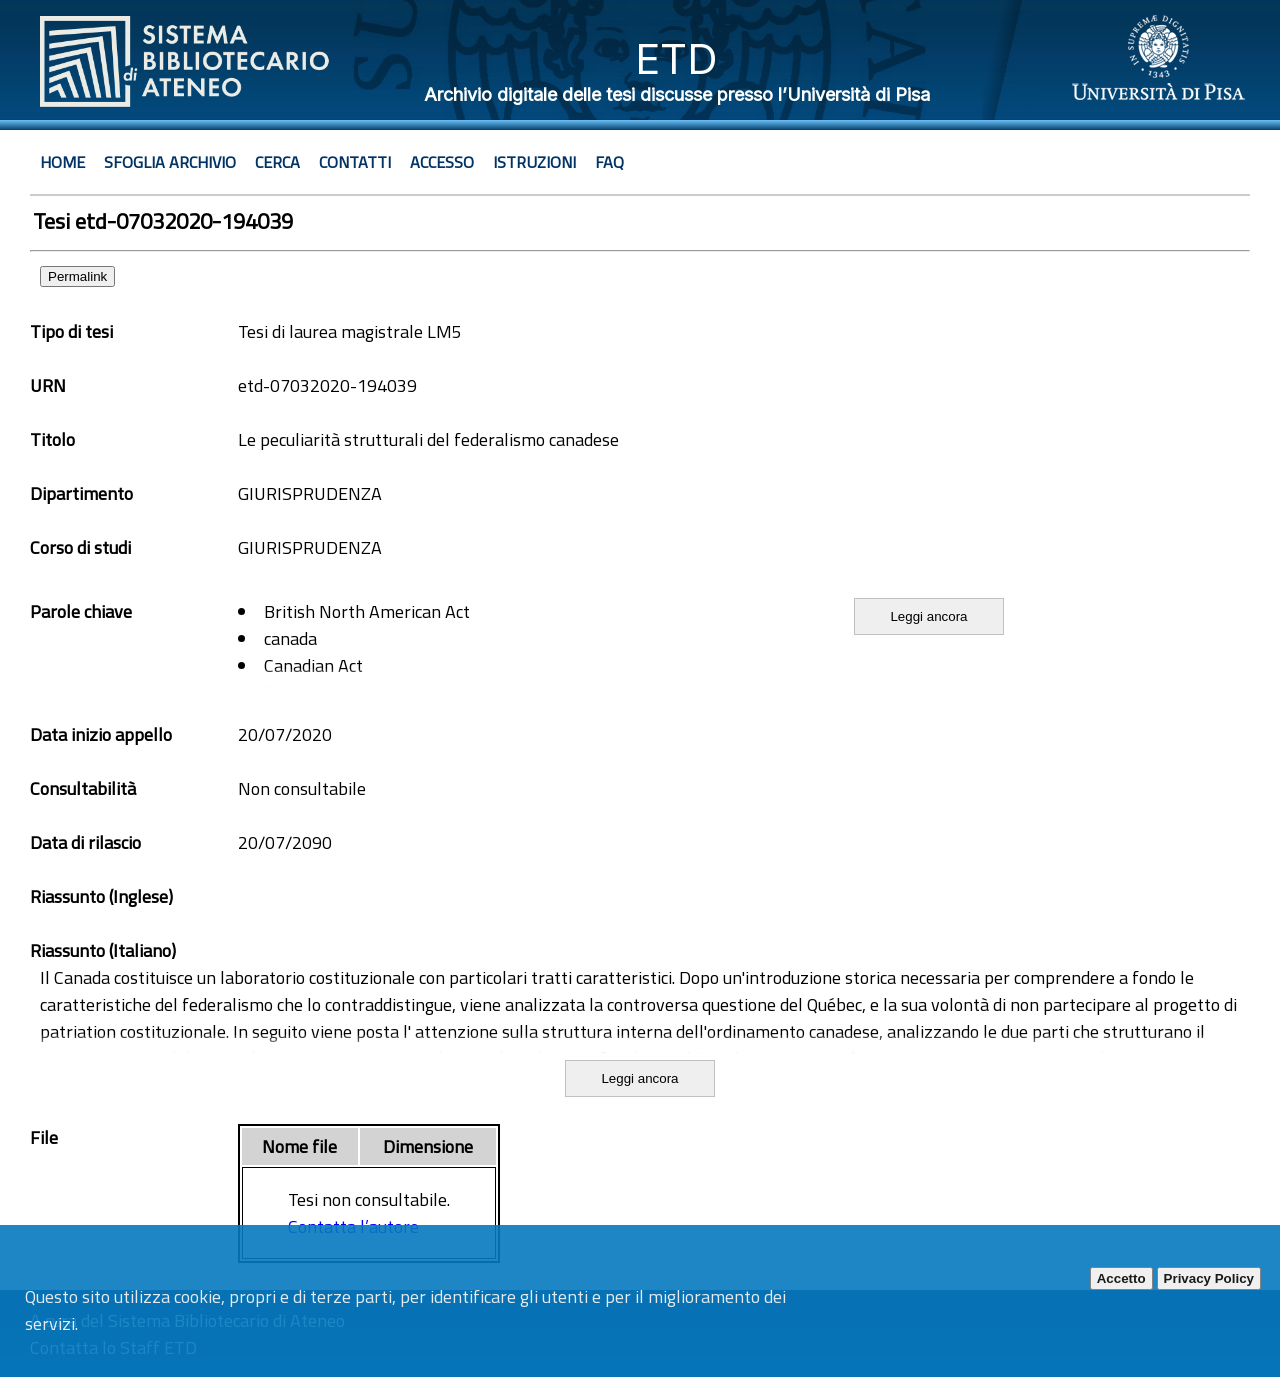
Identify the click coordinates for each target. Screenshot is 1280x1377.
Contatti (355, 162)
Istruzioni (534, 162)
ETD (676, 58)
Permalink (77, 276)
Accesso (442, 162)
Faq (609, 162)
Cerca (277, 162)
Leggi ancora (928, 616)
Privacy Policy (1209, 1278)
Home (62, 162)
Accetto (1121, 1278)
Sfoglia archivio (170, 162)
